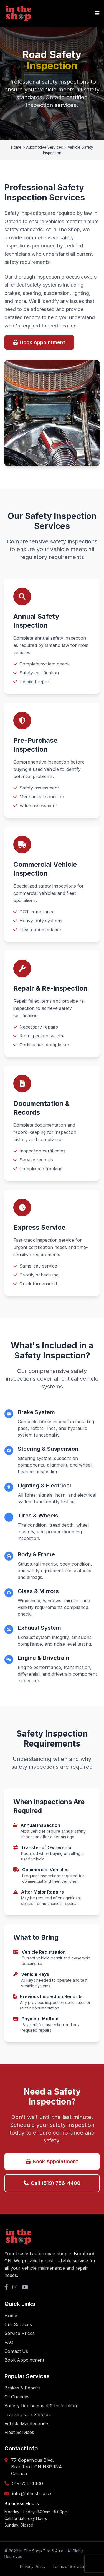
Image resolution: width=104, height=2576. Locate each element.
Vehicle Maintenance (26, 2423)
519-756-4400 (27, 2483)
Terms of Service (68, 2566)
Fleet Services (19, 2432)
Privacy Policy (33, 2566)
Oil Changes (16, 2396)
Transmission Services (28, 2414)
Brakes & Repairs (22, 2388)
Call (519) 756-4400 (52, 2183)
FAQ (8, 2342)
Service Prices (19, 2333)
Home (10, 2315)
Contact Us (16, 2351)
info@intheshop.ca (31, 2493)
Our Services (18, 2324)
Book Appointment (39, 342)
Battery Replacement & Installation (40, 2405)
